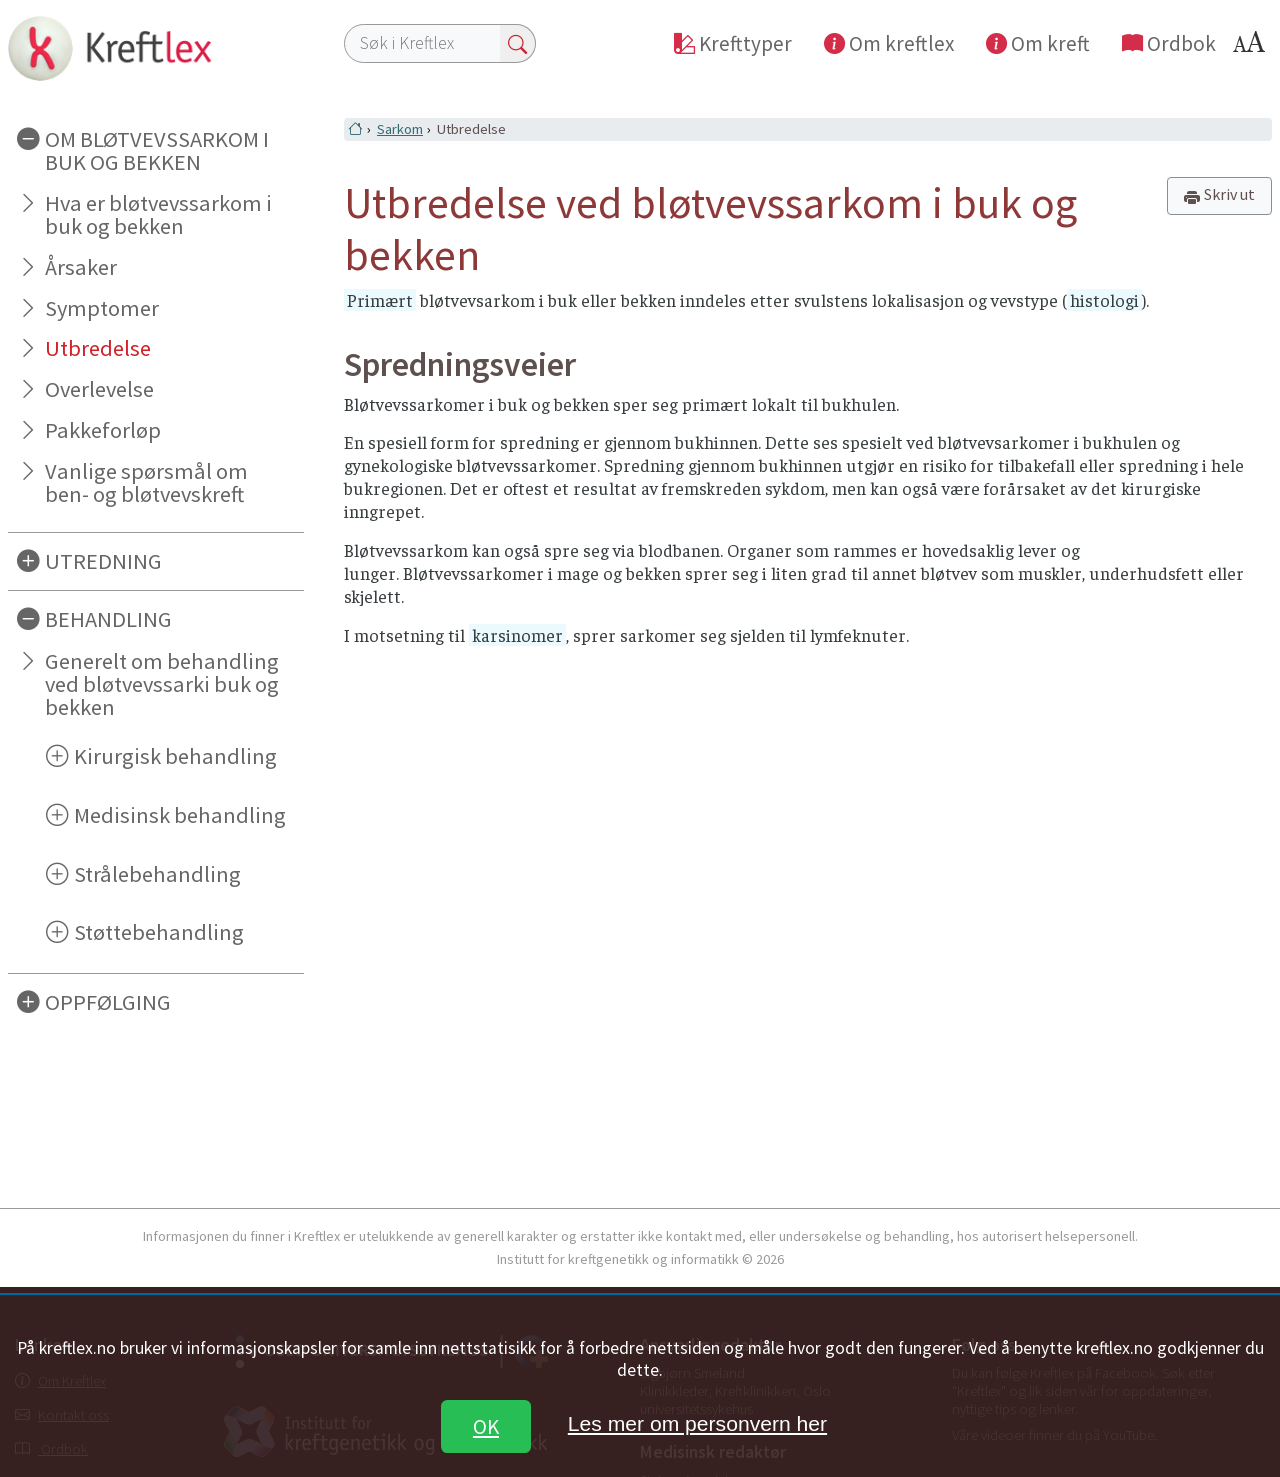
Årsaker (81, 267)
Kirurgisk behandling (175, 756)
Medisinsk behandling (180, 815)
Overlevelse (99, 389)
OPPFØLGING (108, 1002)
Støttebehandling (159, 932)
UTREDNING (103, 561)
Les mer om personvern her (697, 1423)
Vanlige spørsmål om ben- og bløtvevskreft (146, 482)
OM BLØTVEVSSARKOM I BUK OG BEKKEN (157, 150)
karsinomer (517, 635)
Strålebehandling (157, 874)
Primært (380, 300)
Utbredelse (98, 348)
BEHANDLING (108, 619)
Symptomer (102, 308)
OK (486, 1426)
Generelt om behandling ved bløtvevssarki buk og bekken (162, 684)
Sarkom (400, 129)
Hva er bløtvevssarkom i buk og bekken (158, 214)
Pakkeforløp (103, 430)
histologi (1104, 300)
